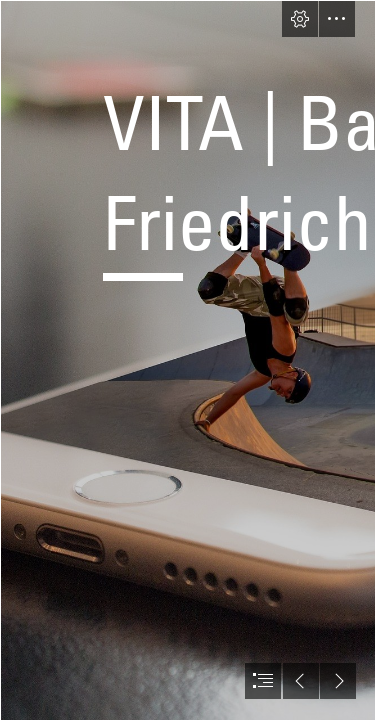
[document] (187, 360)
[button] (300, 19)
